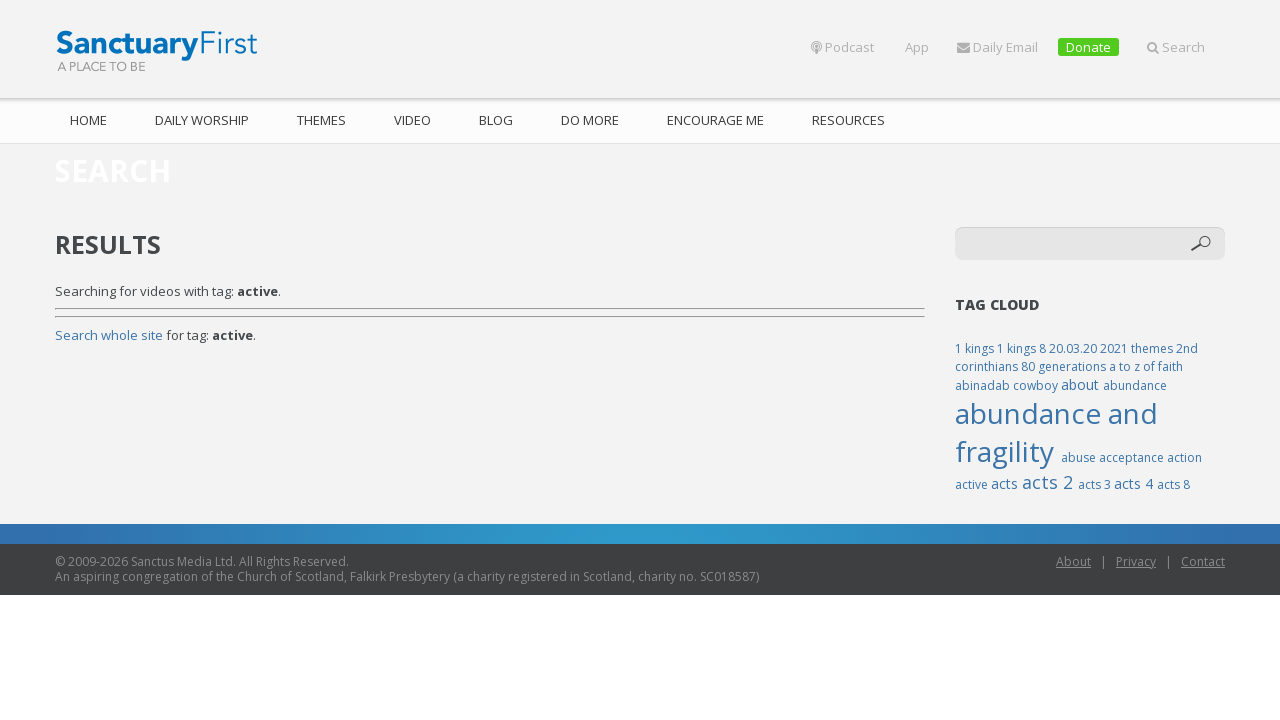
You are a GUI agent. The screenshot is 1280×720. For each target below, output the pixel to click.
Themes (321, 120)
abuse (1080, 457)
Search (1176, 47)
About (1073, 561)
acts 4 (1135, 483)
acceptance (1133, 457)
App (915, 47)
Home (88, 120)
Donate (1088, 47)
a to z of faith (1146, 366)
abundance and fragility (1056, 432)
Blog (496, 120)
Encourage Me (715, 120)
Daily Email (997, 47)
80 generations (1065, 366)
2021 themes (1138, 348)
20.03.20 (1074, 348)
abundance (1135, 385)
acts (1006, 483)
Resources (848, 120)
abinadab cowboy (1008, 385)
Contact (1203, 561)
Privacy (1136, 561)
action (1184, 457)
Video (412, 120)
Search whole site (109, 335)
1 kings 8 (1023, 348)
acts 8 (1173, 484)
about (1082, 384)
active (973, 484)
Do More (590, 120)
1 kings (976, 348)
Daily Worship (202, 120)
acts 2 (1050, 482)
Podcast (842, 47)
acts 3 (1096, 484)
